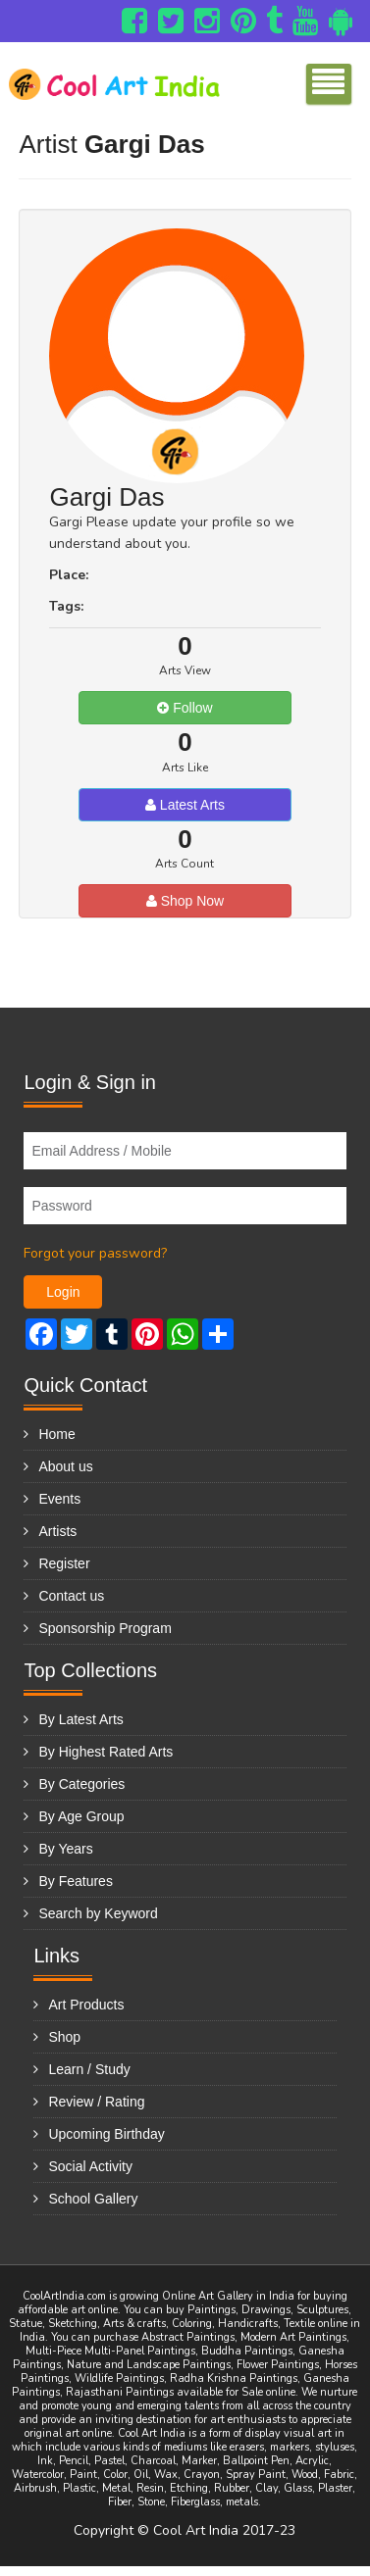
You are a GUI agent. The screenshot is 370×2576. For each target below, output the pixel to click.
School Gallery (92, 2198)
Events (59, 1499)
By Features (75, 1881)
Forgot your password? (95, 1253)
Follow (184, 708)
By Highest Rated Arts (105, 1751)
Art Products (86, 2004)
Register (63, 1563)
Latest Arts (185, 805)
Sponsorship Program (104, 1628)
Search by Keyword (97, 1913)
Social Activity (90, 2166)
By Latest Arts (80, 1719)
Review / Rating (96, 2101)
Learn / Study (89, 2069)
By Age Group (81, 1816)
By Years (65, 1849)
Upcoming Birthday (106, 2134)
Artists (57, 1531)
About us (65, 1466)
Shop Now (185, 901)
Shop (64, 2037)
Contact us (71, 1596)
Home (56, 1434)
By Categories (81, 1784)
